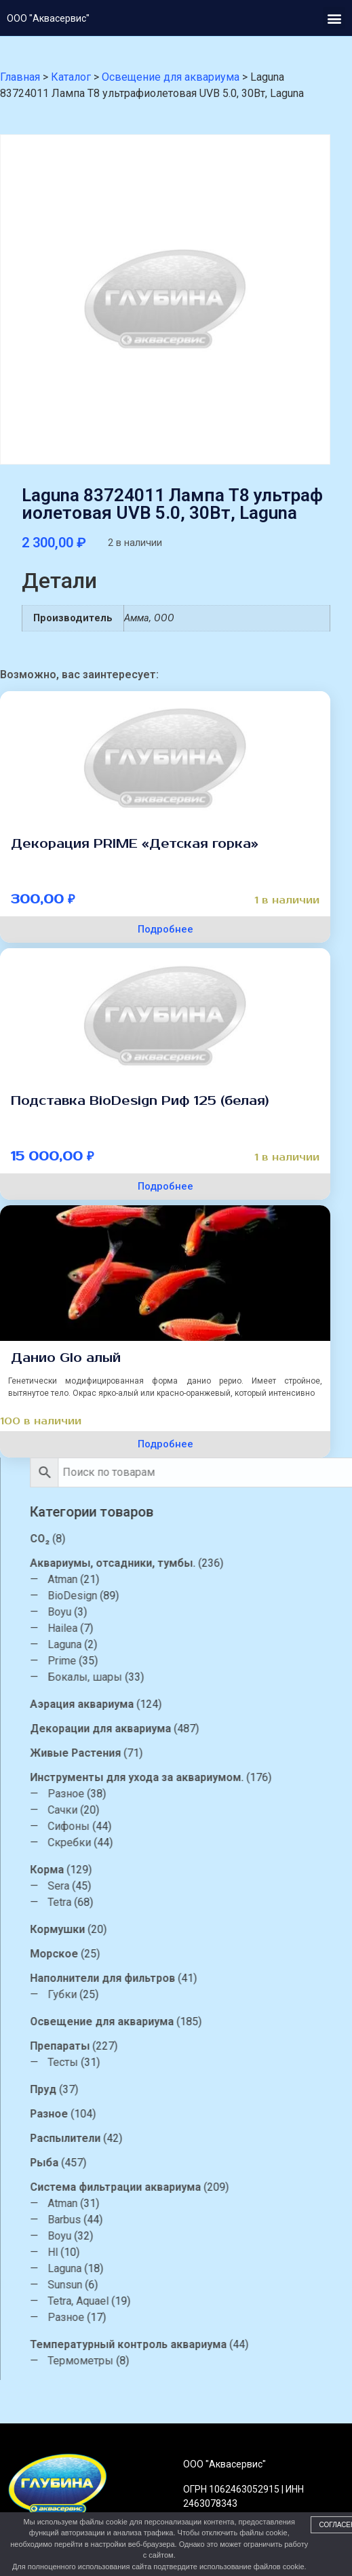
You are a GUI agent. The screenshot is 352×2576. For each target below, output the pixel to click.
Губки (175, 1994)
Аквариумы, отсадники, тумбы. (226, 1563)
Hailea (176, 1628)
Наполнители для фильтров (215, 1978)
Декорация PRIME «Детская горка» (134, 843)
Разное (179, 1793)
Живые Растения (188, 1752)
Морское (167, 1953)
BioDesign (185, 1595)
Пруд (156, 2089)
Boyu (172, 1611)
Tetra (172, 1902)
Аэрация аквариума (195, 1704)
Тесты (176, 2062)
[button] (334, 18)
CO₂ (153, 1538)
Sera (171, 1885)
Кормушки (170, 1929)
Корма (160, 1869)
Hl (166, 2252)
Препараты (173, 2046)
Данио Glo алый (66, 1357)
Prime (175, 1660)
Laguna (178, 1644)
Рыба (157, 2162)
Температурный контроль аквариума (241, 2344)
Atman (176, 1579)
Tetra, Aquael (191, 2301)
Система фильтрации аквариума (228, 2187)
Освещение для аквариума (215, 2021)
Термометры (194, 2360)
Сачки (176, 1809)
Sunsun (178, 2284)
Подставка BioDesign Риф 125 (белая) (140, 1100)
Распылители (178, 2138)
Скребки (182, 1842)
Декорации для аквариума (213, 1728)
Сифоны (182, 1826)
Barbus (177, 2219)
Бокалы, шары (198, 1677)
